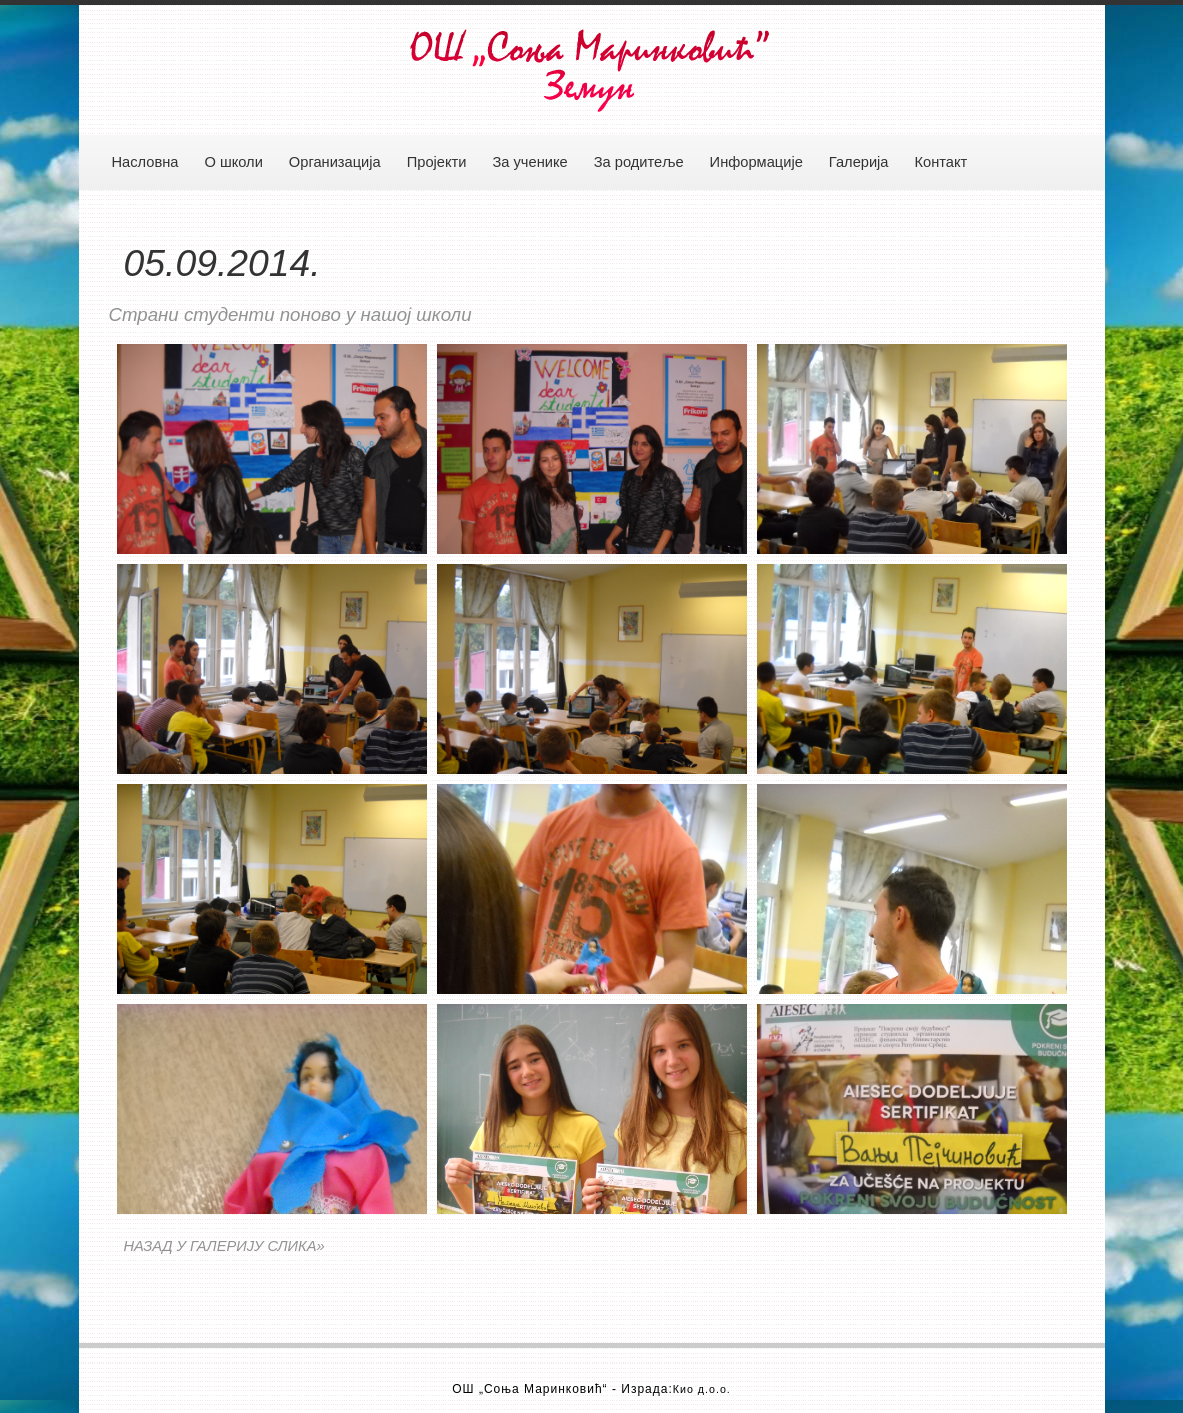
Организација (335, 162)
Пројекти (437, 162)
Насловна (145, 162)
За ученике (529, 162)
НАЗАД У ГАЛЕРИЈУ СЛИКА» (224, 1246)
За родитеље (639, 162)
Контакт (941, 162)
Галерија (859, 162)
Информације (756, 162)
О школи (233, 162)
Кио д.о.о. (702, 1389)
